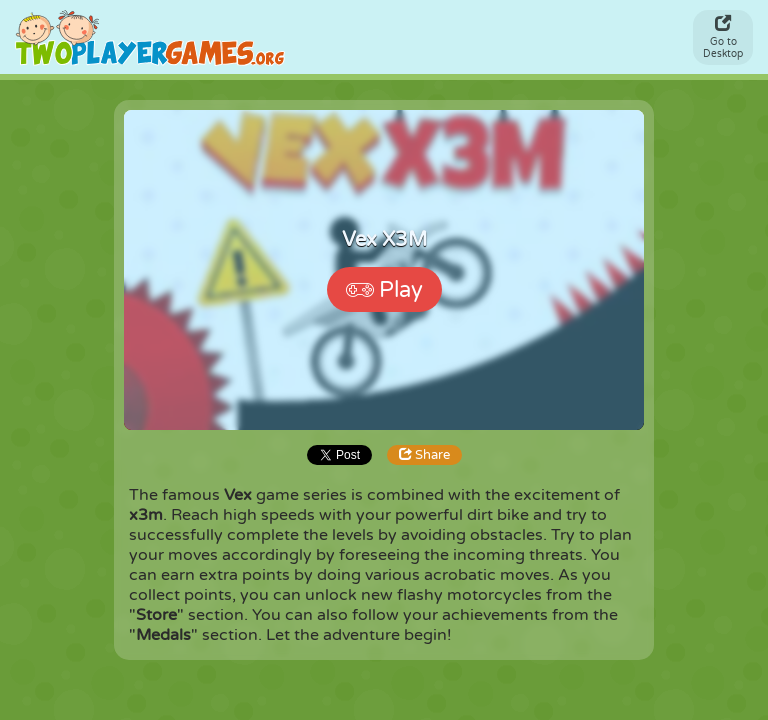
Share (424, 455)
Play (384, 290)
